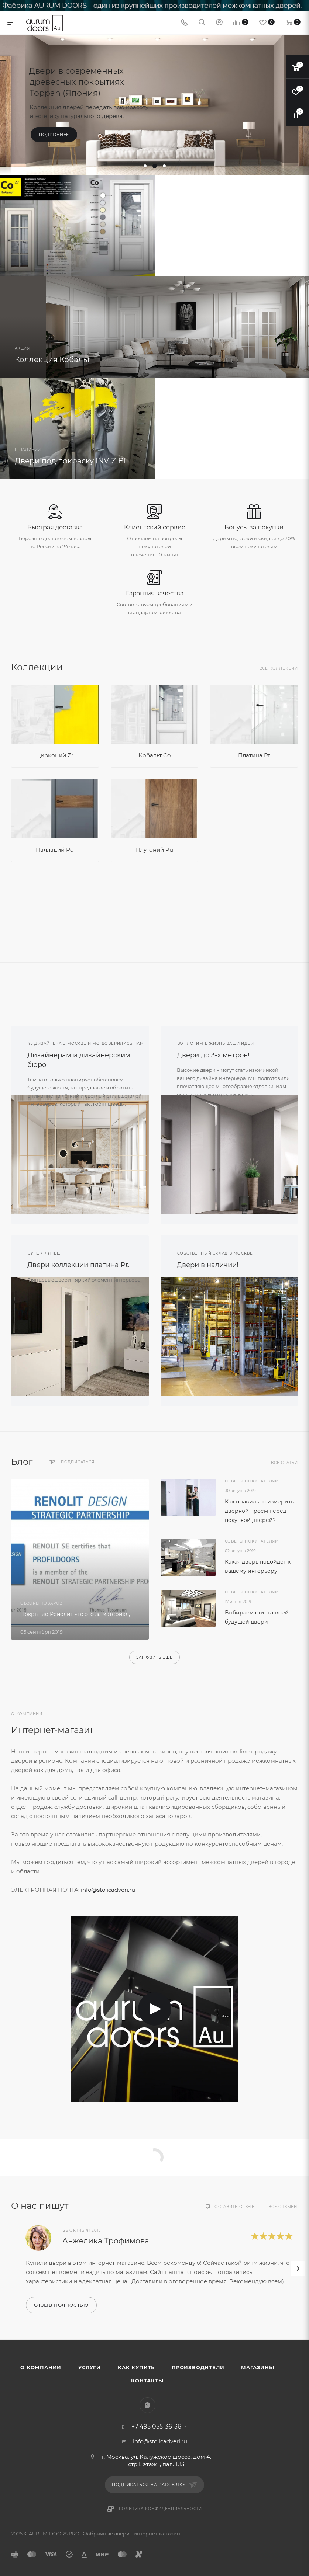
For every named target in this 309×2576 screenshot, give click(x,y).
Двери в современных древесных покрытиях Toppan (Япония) (76, 82)
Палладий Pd (55, 849)
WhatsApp (147, 2405)
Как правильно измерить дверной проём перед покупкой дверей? (259, 1510)
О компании (40, 2367)
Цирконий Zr (54, 755)
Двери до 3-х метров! (213, 1055)
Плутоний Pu (154, 849)
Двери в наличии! (207, 1265)
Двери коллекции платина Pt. (78, 1265)
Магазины (257, 2367)
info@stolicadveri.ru (108, 1889)
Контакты (147, 2381)
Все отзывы (283, 2206)
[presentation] (298, 2268)
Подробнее (54, 134)
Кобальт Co (154, 755)
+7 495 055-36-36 (156, 2427)
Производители (198, 2367)
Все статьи (284, 1462)
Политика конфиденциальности (160, 2508)
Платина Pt (254, 755)
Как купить (136, 2367)
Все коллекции (279, 668)
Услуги (89, 2367)
